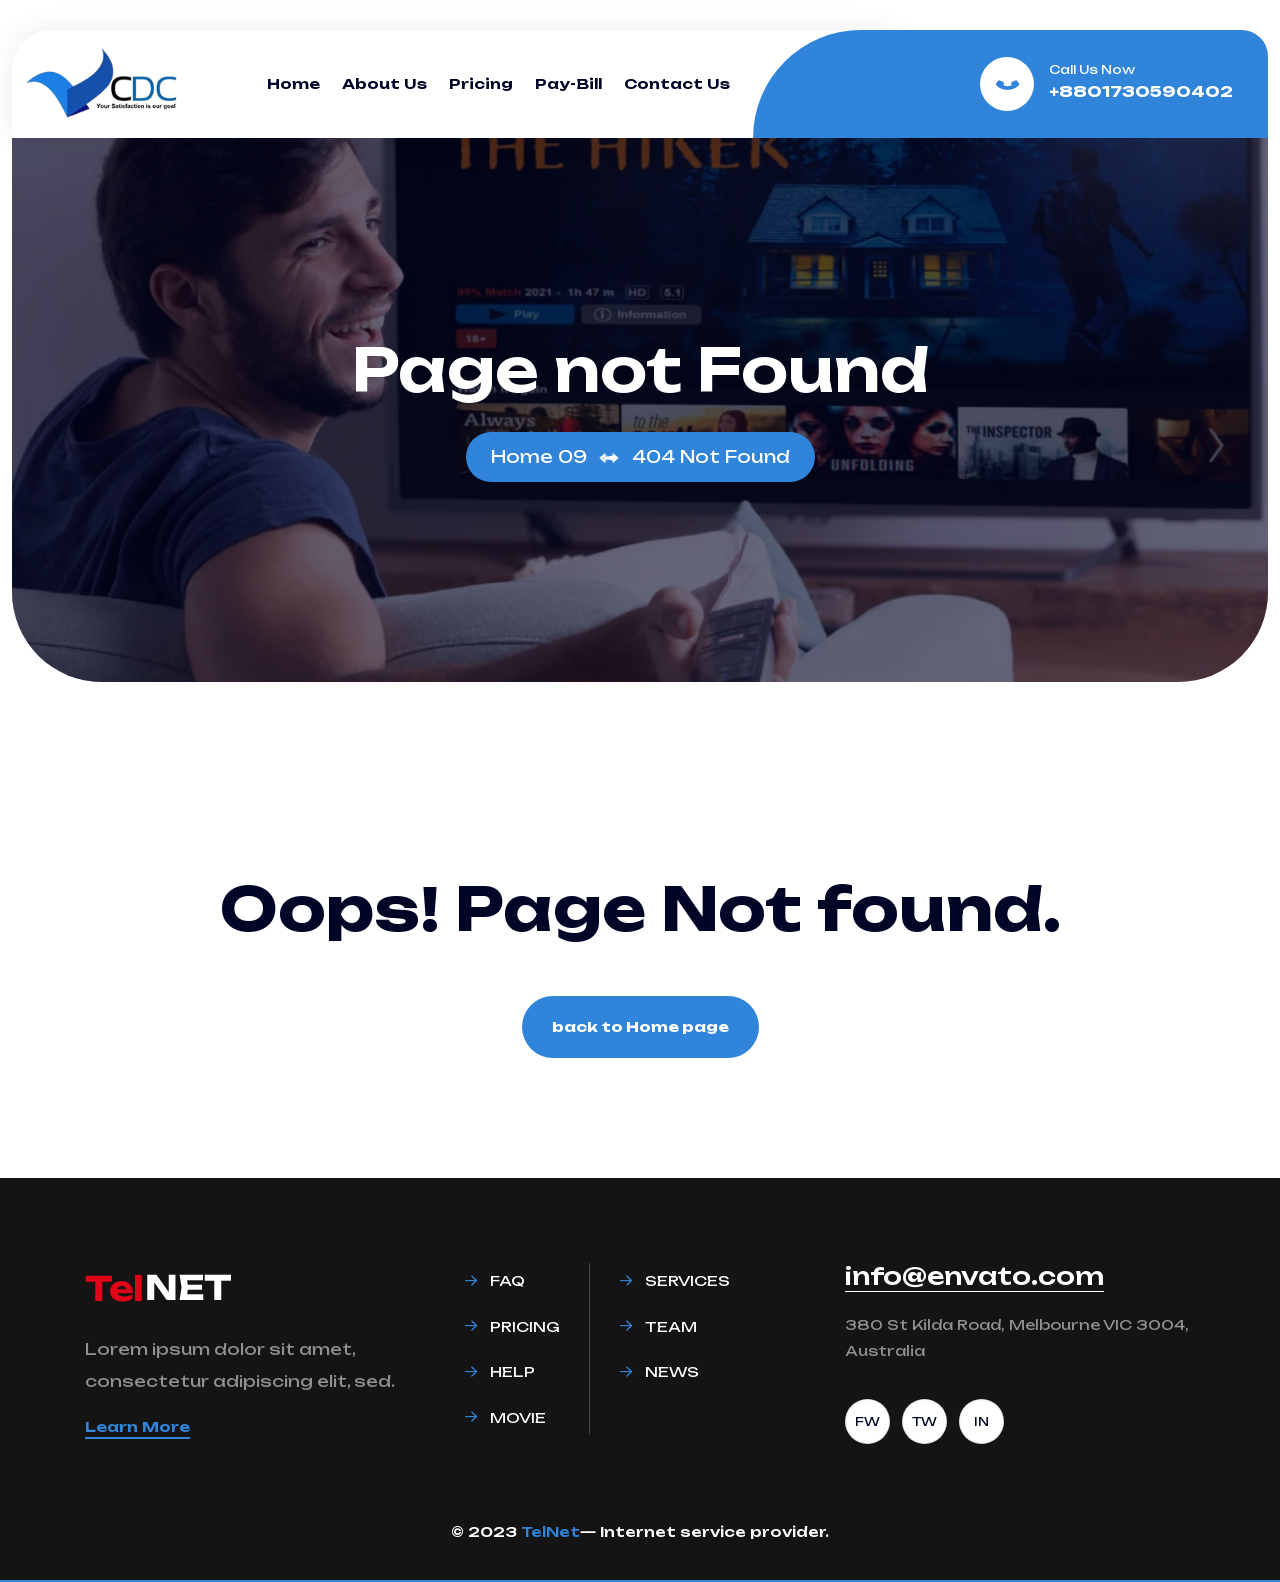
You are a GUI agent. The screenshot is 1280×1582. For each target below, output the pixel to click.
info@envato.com (974, 1276)
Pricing (481, 83)
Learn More (137, 1426)
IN (981, 1421)
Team (671, 1326)
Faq (507, 1280)
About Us (384, 83)
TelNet (550, 1531)
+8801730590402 (1141, 91)
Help (512, 1371)
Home (293, 83)
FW (867, 1421)
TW (924, 1421)
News (672, 1371)
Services (687, 1280)
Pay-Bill (568, 83)
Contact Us (677, 83)
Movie (518, 1417)
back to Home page (640, 1026)
